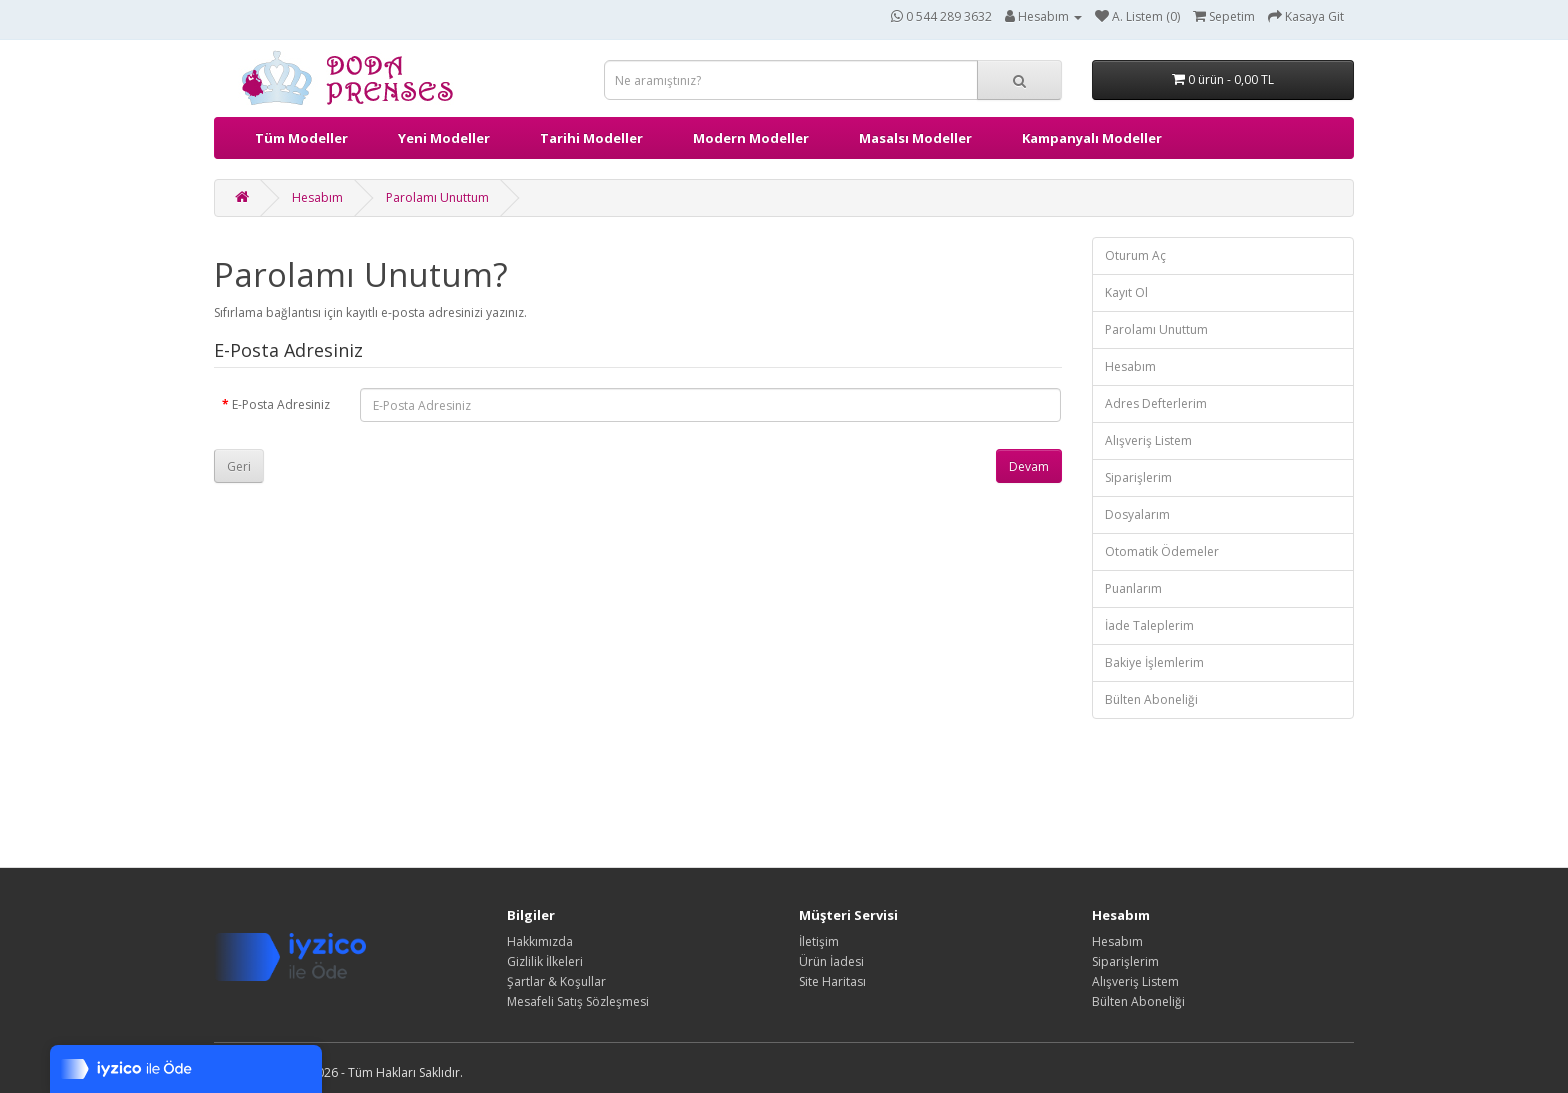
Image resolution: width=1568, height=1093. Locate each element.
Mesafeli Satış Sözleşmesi (578, 1001)
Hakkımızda (540, 941)
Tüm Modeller (301, 138)
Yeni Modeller (444, 138)
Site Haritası (832, 981)
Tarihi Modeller (591, 138)
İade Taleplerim (1149, 625)
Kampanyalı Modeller (1092, 138)
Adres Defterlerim (1156, 403)
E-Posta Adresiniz (281, 404)
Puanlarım (1133, 588)
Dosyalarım (1137, 514)
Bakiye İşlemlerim (1154, 662)
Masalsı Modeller (915, 138)
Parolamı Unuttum (437, 197)
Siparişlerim (1138, 477)
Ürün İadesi (831, 961)
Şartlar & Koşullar (556, 981)
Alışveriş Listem (1148, 440)
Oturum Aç (1135, 255)
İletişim (819, 941)
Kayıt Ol (1126, 292)
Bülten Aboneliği (1151, 699)
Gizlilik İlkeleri (545, 961)
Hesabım (317, 197)
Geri (239, 466)
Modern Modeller (751, 138)
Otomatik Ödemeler (1162, 551)
